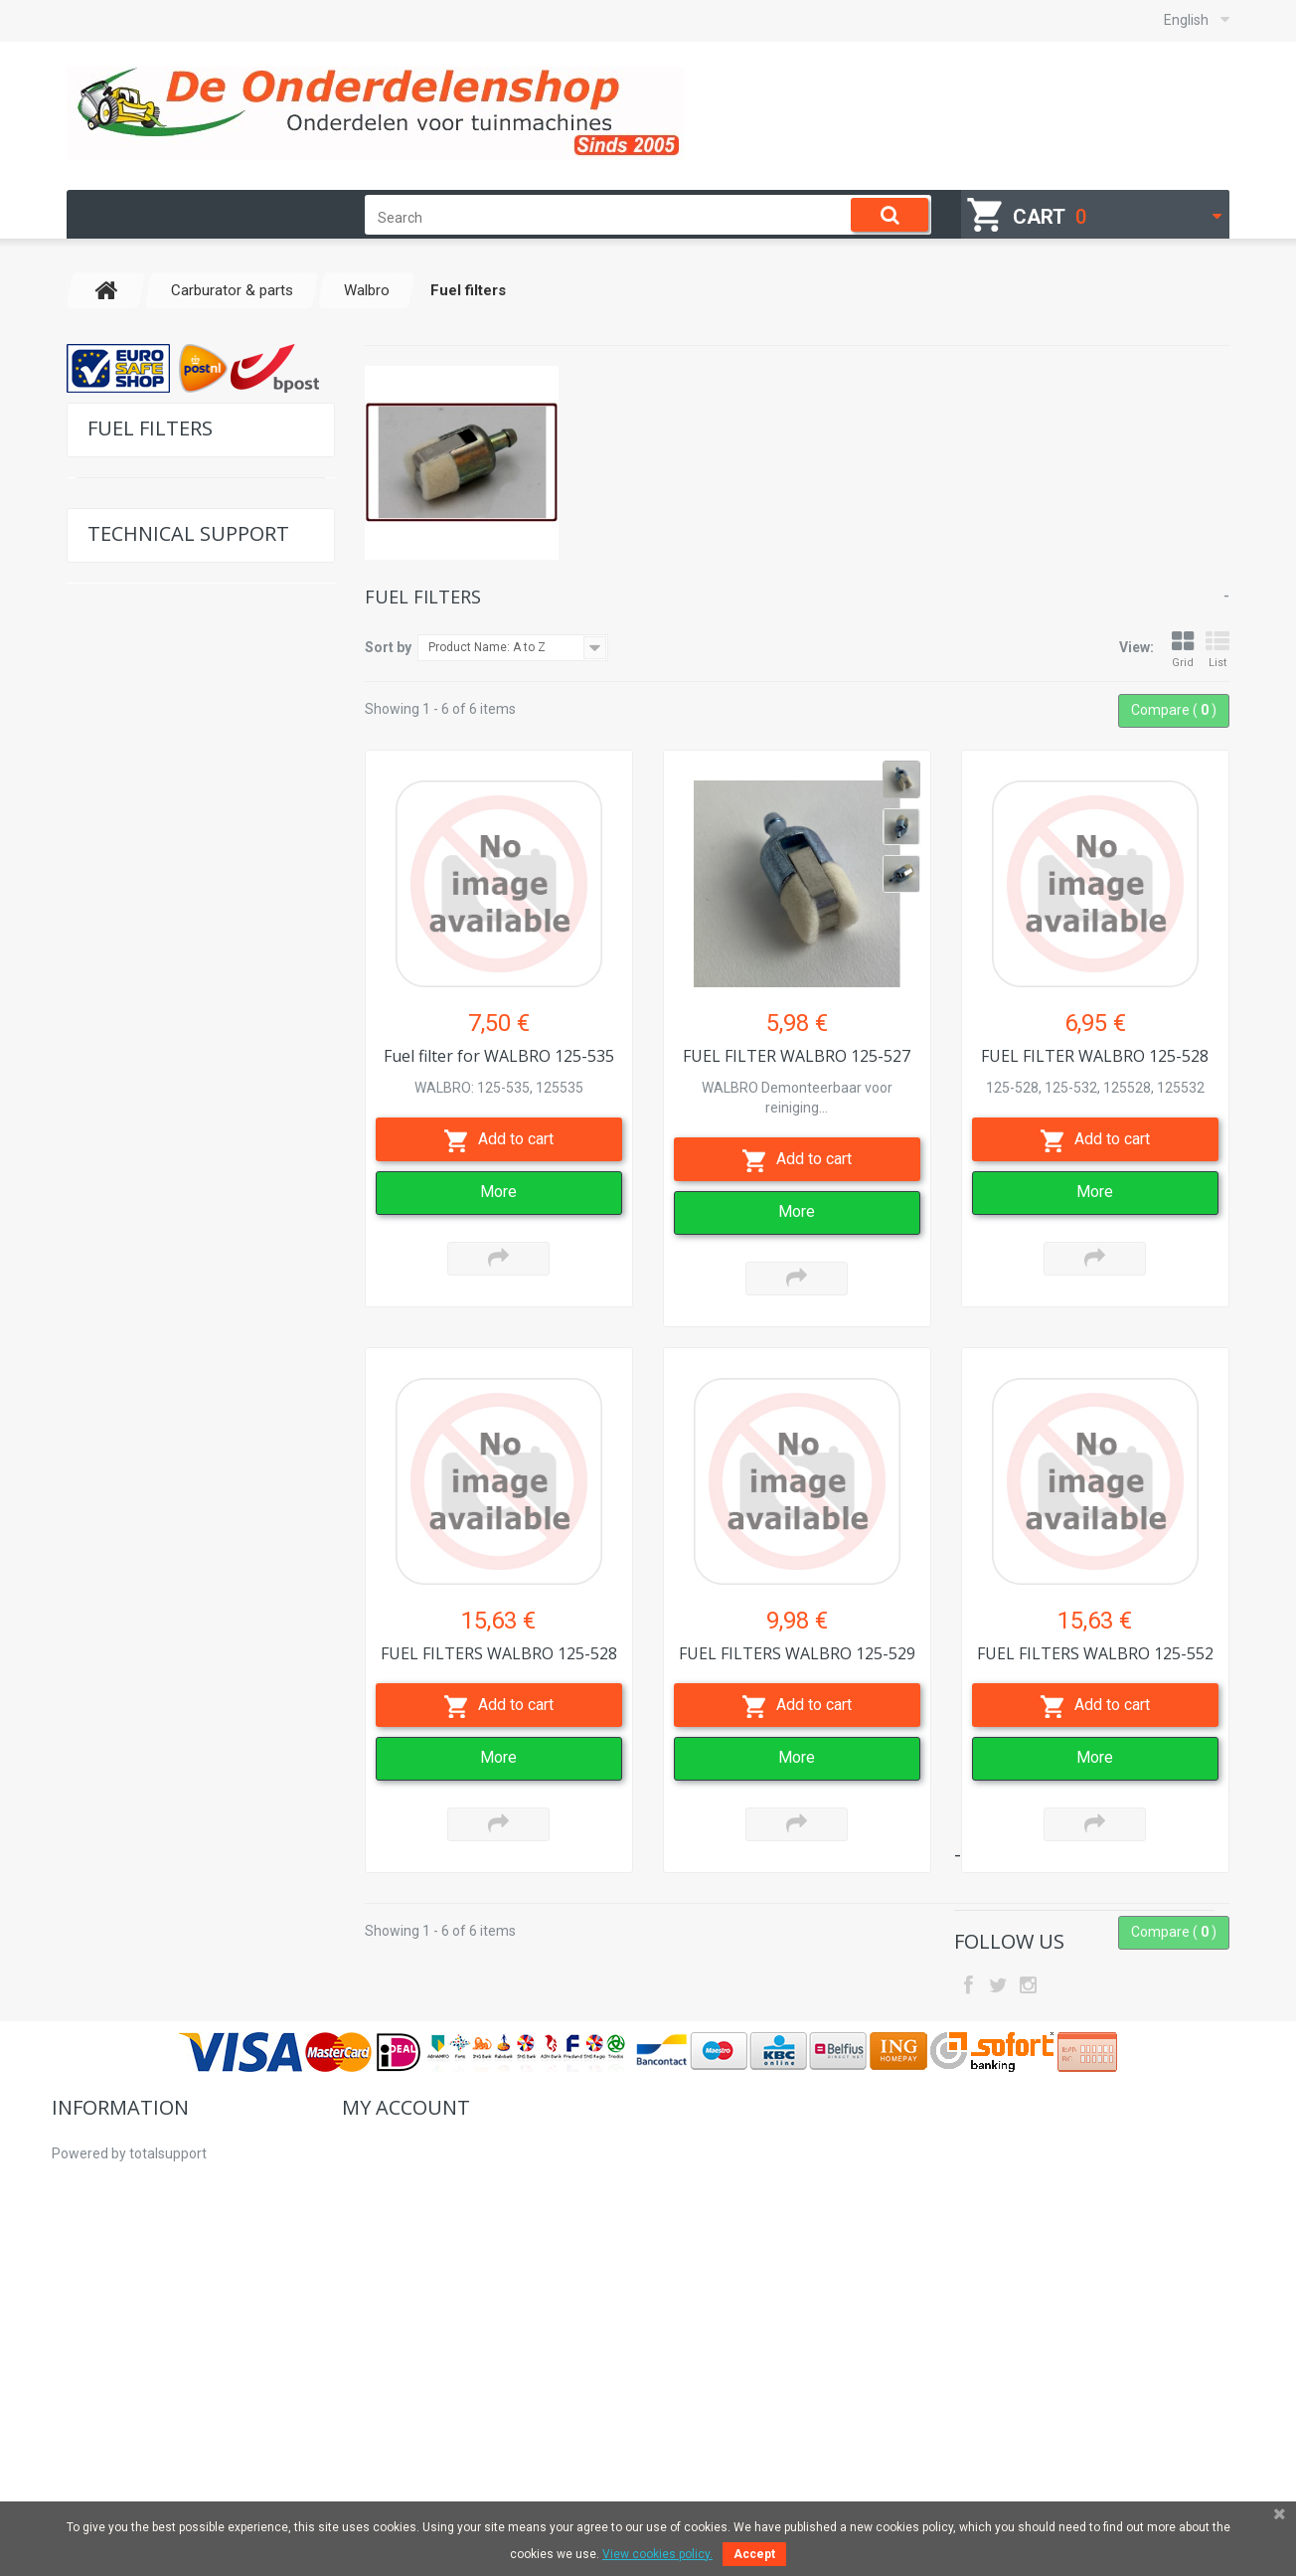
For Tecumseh (140, 574)
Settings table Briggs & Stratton (205, 1813)
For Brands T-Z (142, 851)
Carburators (143, 974)
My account (406, 2219)
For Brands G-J (143, 759)
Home (70, 2265)
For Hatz (122, 543)
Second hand (136, 1498)
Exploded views (154, 1704)
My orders (373, 2265)
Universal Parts (144, 1159)
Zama (126, 1098)
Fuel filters (139, 1067)
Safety (115, 1437)
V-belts (117, 1467)
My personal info (394, 2351)
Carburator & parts (155, 882)
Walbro (130, 944)
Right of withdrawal (113, 2409)
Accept (754, 2554)
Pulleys (118, 1375)
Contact (131, 2012)
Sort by (388, 647)
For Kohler (128, 666)
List (1217, 649)
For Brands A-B (143, 697)
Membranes (144, 1005)
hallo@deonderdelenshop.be (1085, 2313)
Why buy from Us (105, 2351)
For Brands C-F (142, 728)
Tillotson (134, 913)
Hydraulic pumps (149, 1406)
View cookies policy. (657, 2554)
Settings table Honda (172, 1903)
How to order (92, 2294)
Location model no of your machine (187, 1957)
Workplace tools (146, 1283)
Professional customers (127, 2380)
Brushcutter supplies (161, 1190)
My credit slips (386, 2294)
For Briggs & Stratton (161, 512)
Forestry (121, 1221)
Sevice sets (131, 1344)
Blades (117, 1313)
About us (80, 2322)
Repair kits (140, 1036)
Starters (120, 1529)
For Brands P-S (143, 820)
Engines (120, 1252)
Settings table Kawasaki (181, 1858)
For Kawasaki (137, 635)
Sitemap (78, 2438)
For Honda (128, 605)
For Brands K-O (142, 789)
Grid (1183, 649)
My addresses (385, 2322)
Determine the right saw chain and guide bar (200, 1759)
